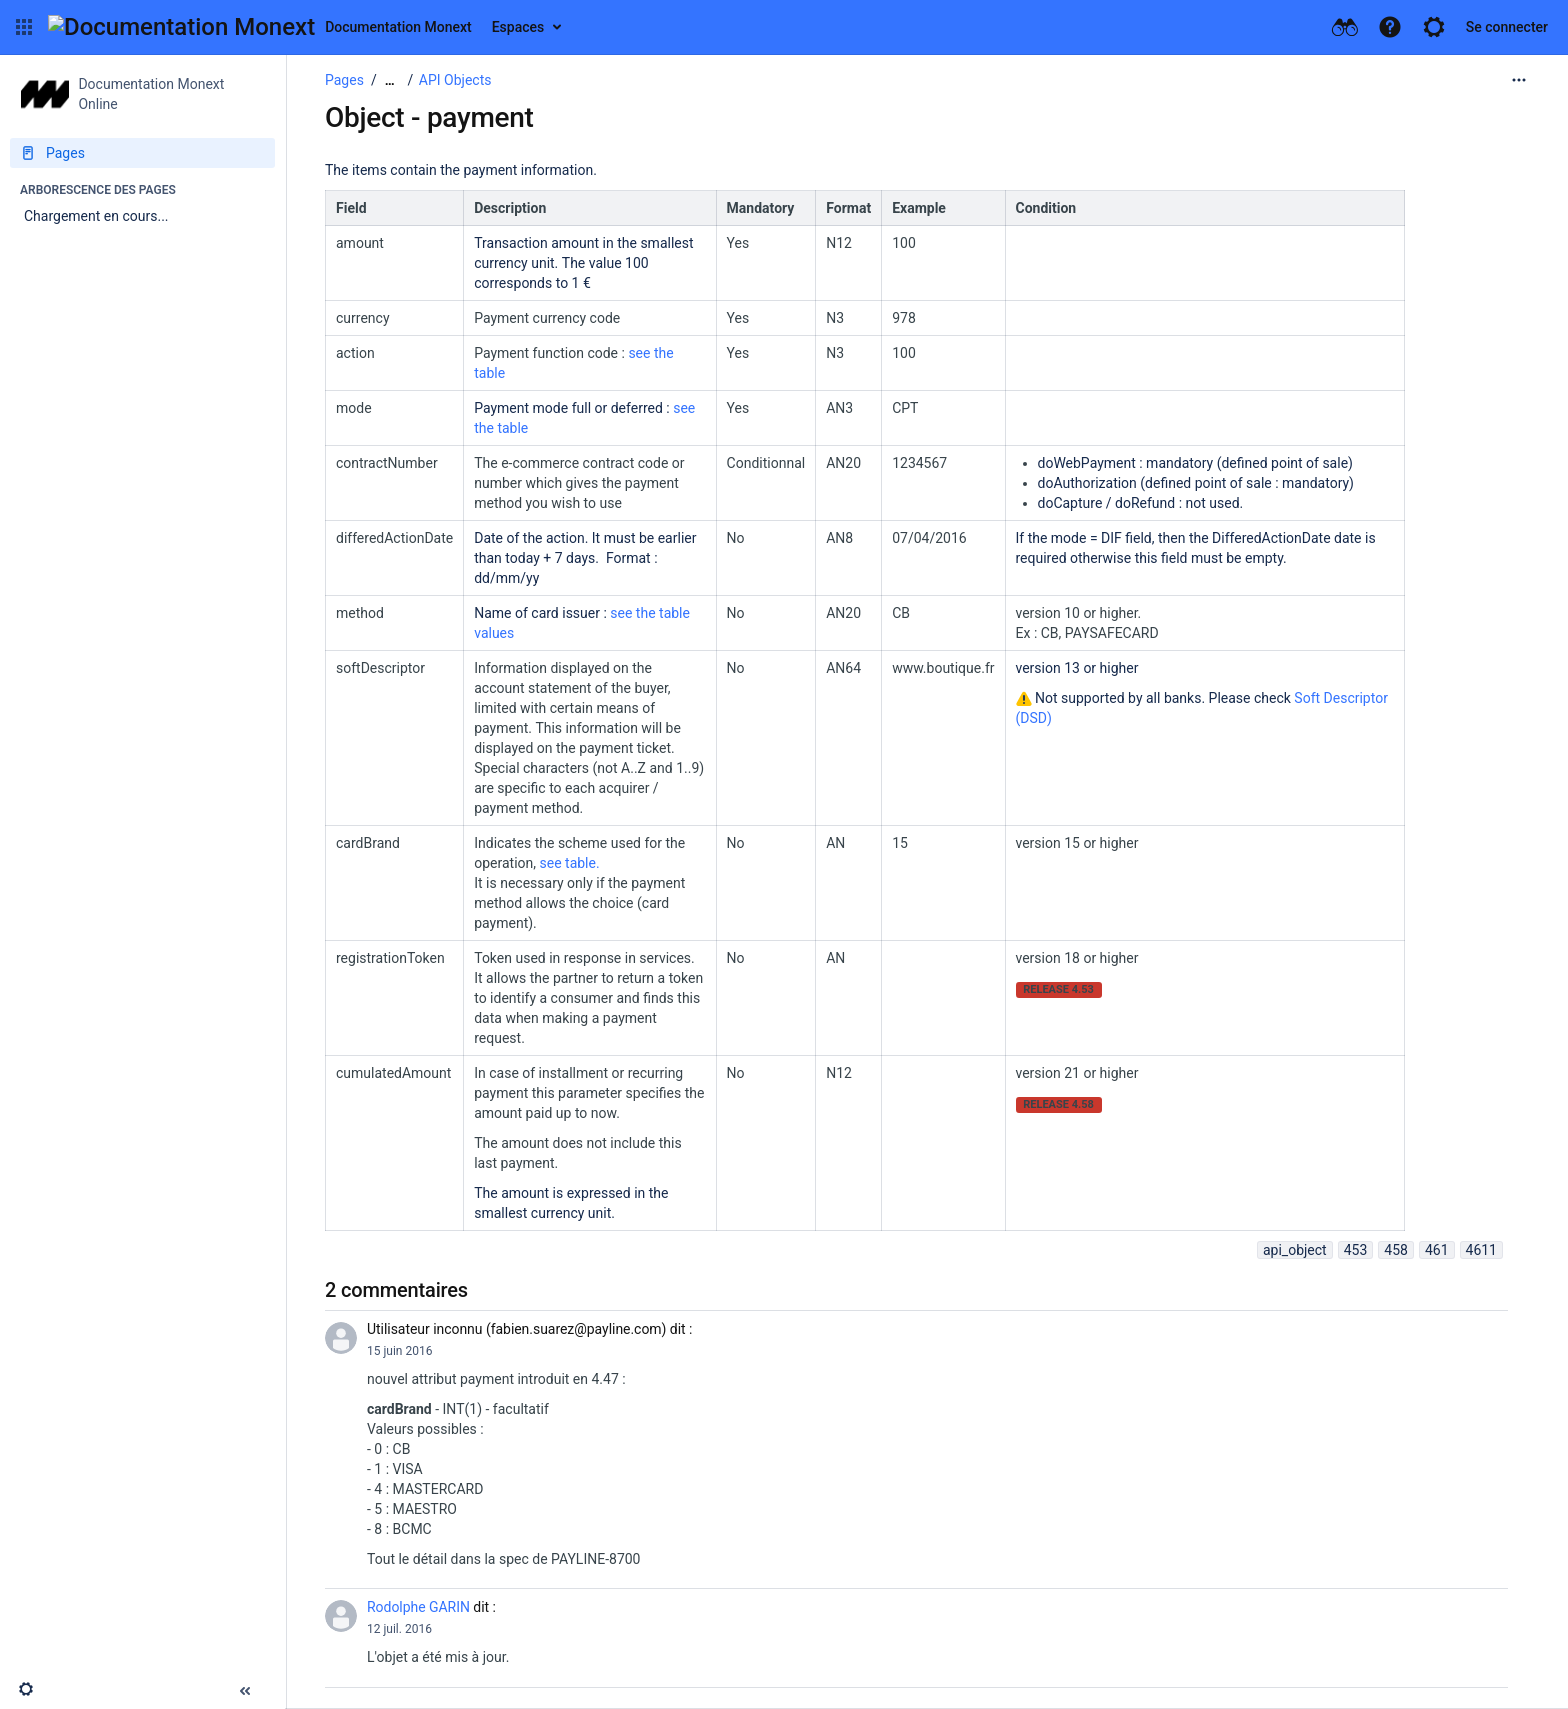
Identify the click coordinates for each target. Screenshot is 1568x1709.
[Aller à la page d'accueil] (260, 27)
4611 (1481, 1250)
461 (1437, 1250)
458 (1396, 1250)
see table (568, 863)
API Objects (455, 80)
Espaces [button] (518, 27)
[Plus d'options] (1519, 80)
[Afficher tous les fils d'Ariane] (390, 80)
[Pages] (142, 153)
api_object (1295, 1250)
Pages (344, 80)
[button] (24, 27)
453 (1356, 1250)
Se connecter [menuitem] (1507, 27)
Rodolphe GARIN (418, 1607)
